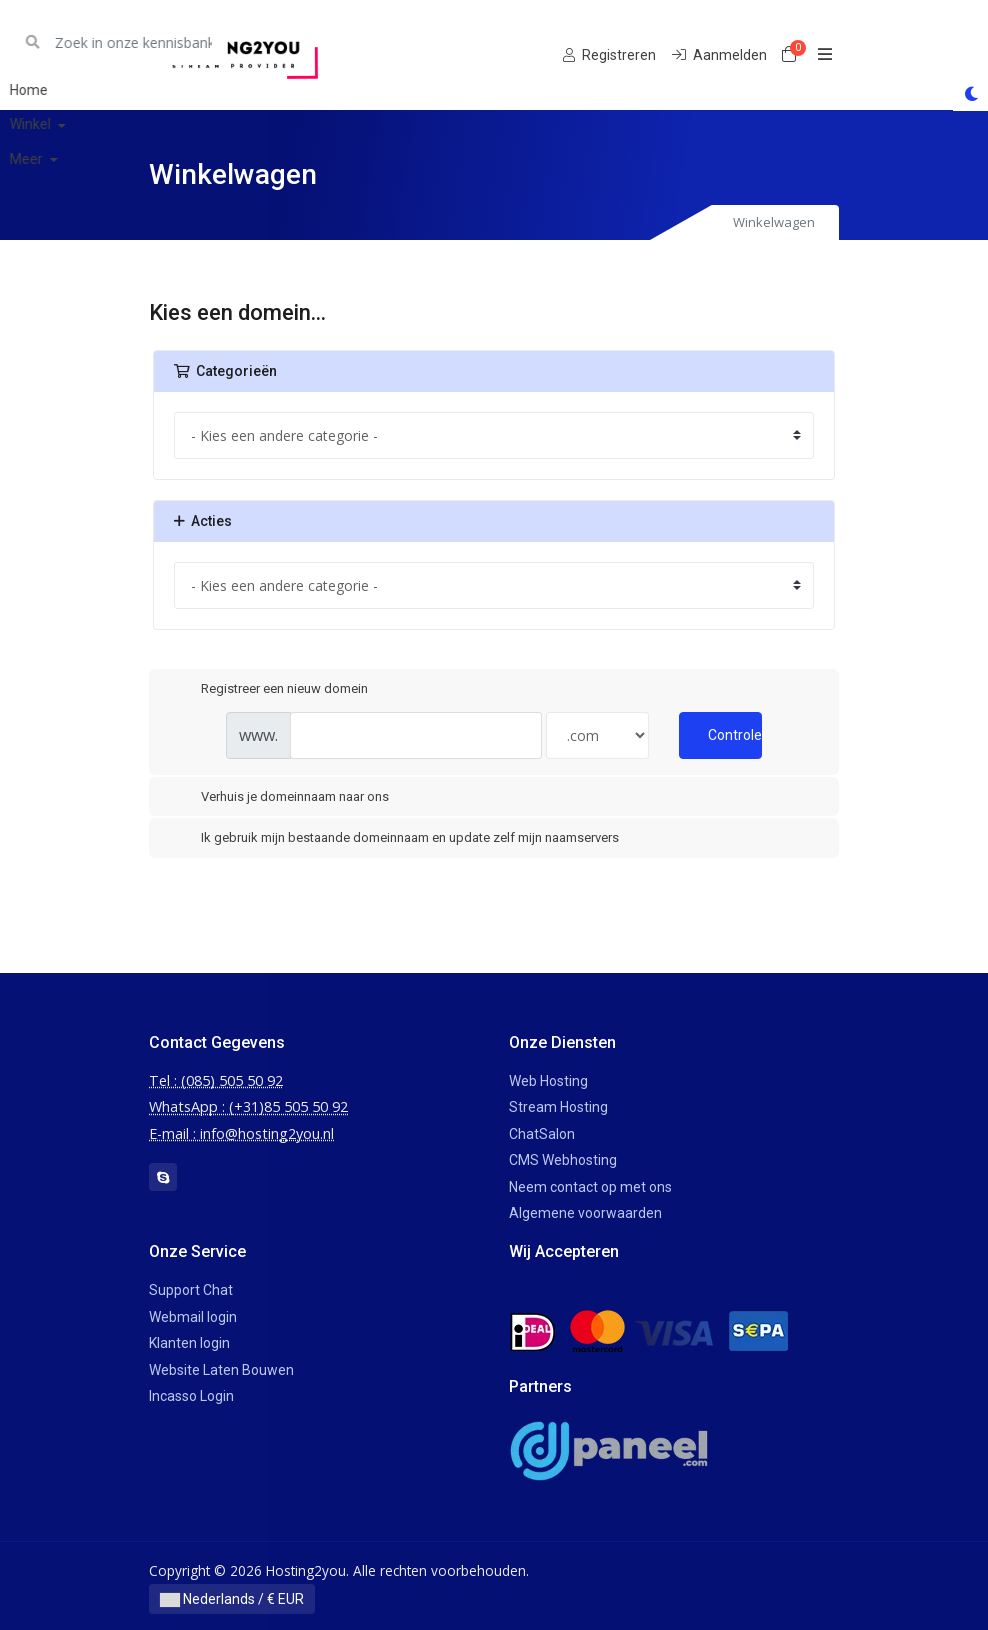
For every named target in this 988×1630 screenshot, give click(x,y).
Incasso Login (191, 1396)
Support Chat (191, 1290)
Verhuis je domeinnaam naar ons (279, 798)
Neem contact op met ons (590, 1187)
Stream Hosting (558, 1107)
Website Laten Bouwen (221, 1370)
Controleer (735, 735)
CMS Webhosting (563, 1160)
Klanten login (189, 1343)
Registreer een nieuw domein (268, 689)
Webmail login (193, 1317)
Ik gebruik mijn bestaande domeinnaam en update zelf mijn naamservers (394, 839)
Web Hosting (548, 1081)
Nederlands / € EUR (232, 1599)
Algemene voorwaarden (585, 1213)
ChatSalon (542, 1134)
